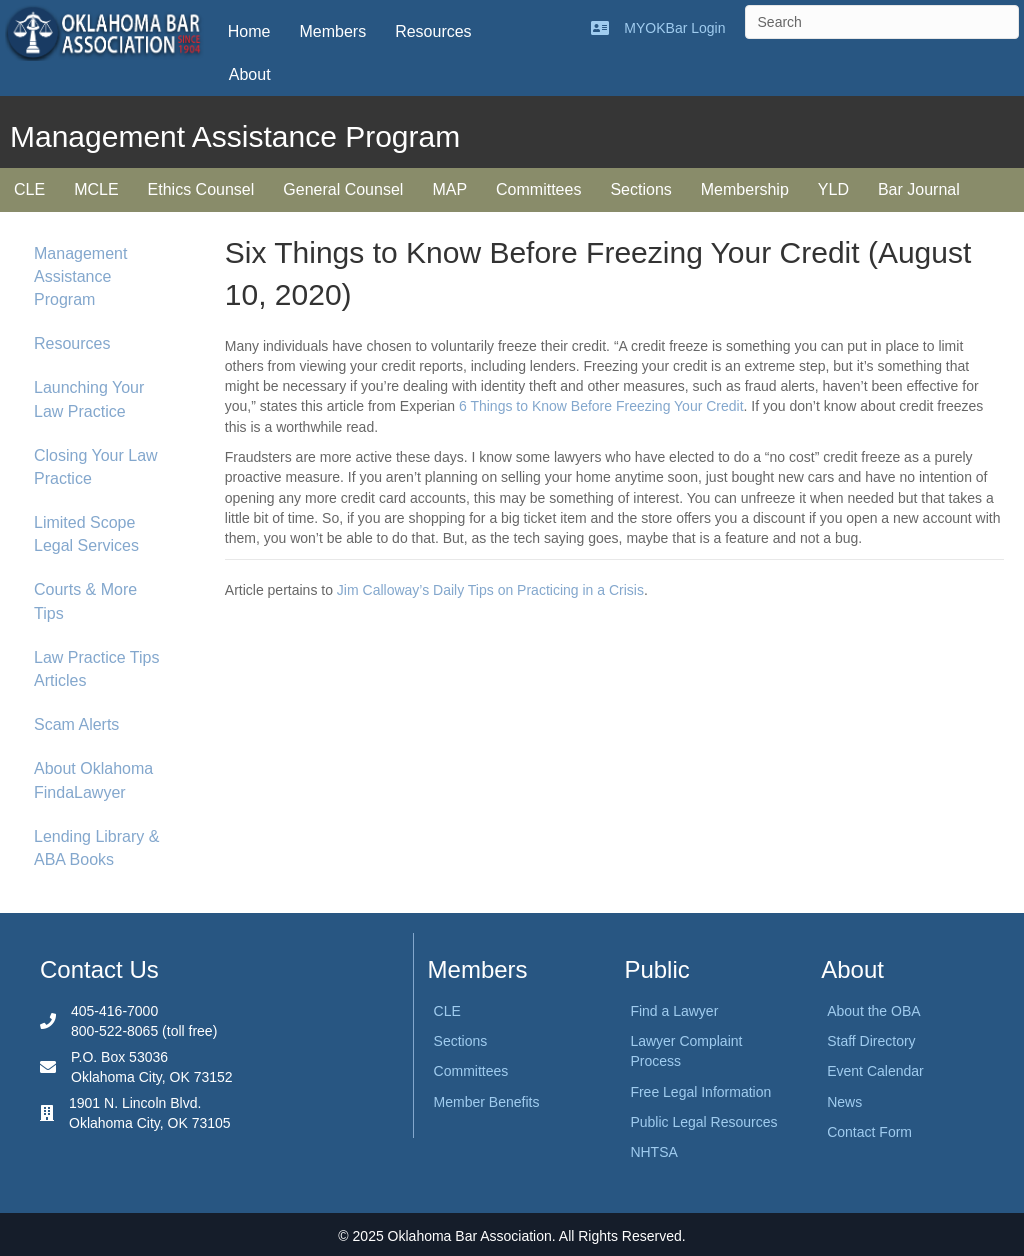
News (844, 1102)
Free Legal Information (700, 1092)
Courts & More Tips (85, 601)
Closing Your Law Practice (96, 467)
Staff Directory (871, 1041)
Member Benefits (487, 1102)
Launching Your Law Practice (89, 399)
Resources (433, 31)
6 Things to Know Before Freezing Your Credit (601, 406)
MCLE (96, 189)
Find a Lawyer (674, 1011)
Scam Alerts (76, 724)
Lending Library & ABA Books (96, 848)
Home (249, 31)
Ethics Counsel (201, 189)
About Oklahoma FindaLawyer (93, 780)
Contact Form (869, 1132)
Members (332, 31)
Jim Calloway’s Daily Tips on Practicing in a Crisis (490, 590)
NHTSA (653, 1152)
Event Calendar (875, 1071)
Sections (640, 189)
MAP (449, 189)
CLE (29, 189)
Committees (538, 189)
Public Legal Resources (703, 1122)
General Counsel (343, 189)
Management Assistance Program (80, 276)
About (250, 74)
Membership (745, 189)
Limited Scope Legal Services (86, 534)
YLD (833, 189)
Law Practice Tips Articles (96, 669)
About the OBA (873, 1011)
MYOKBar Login (674, 28)
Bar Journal (919, 189)
